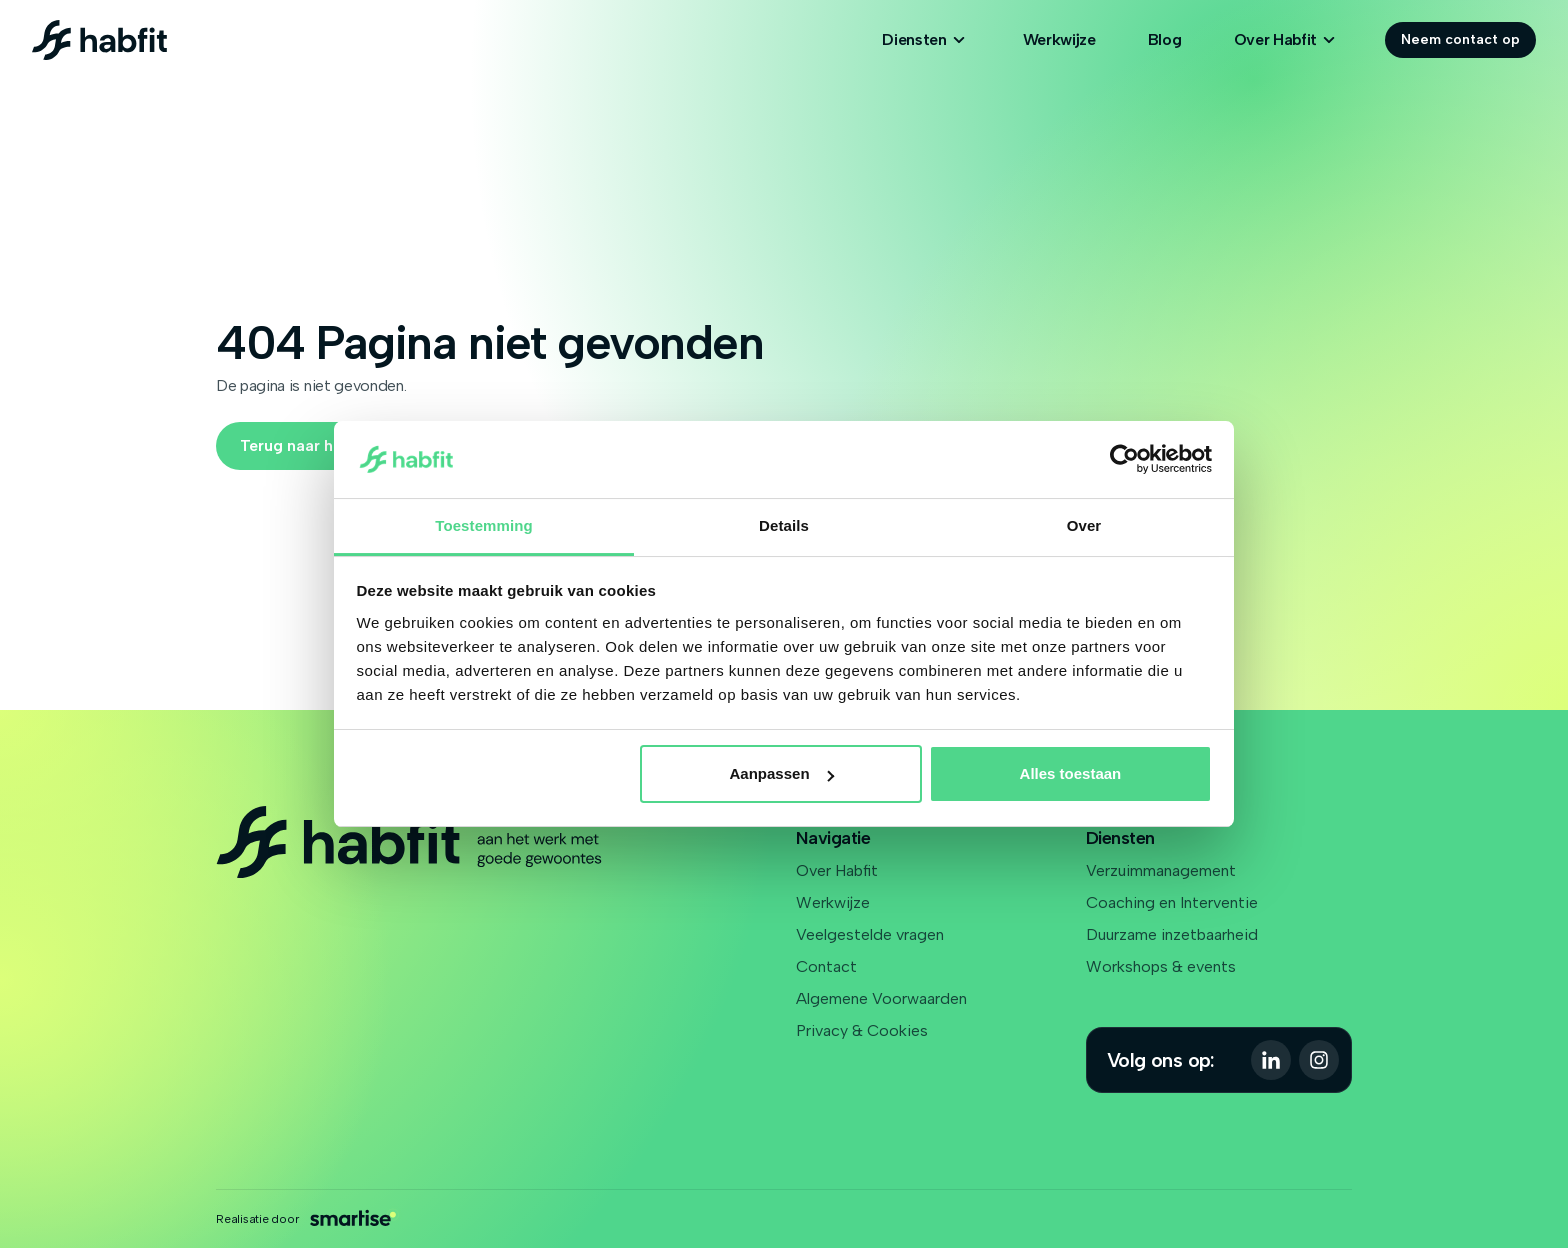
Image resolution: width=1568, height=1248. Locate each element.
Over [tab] (1084, 525)
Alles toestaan (1071, 773)
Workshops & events (1161, 966)
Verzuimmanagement (1161, 870)
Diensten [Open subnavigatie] (926, 40)
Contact (826, 966)
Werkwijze (1059, 39)
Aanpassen (782, 773)
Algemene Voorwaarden (881, 998)
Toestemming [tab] (484, 525)
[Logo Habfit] (99, 40)
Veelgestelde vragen (870, 934)
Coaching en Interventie (1172, 902)
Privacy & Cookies (862, 1030)
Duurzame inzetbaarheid (1172, 934)
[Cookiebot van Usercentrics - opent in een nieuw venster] (1124, 460)
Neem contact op (1460, 39)
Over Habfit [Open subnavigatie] (1287, 40)
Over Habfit (837, 870)
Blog (1165, 39)
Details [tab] (784, 525)
